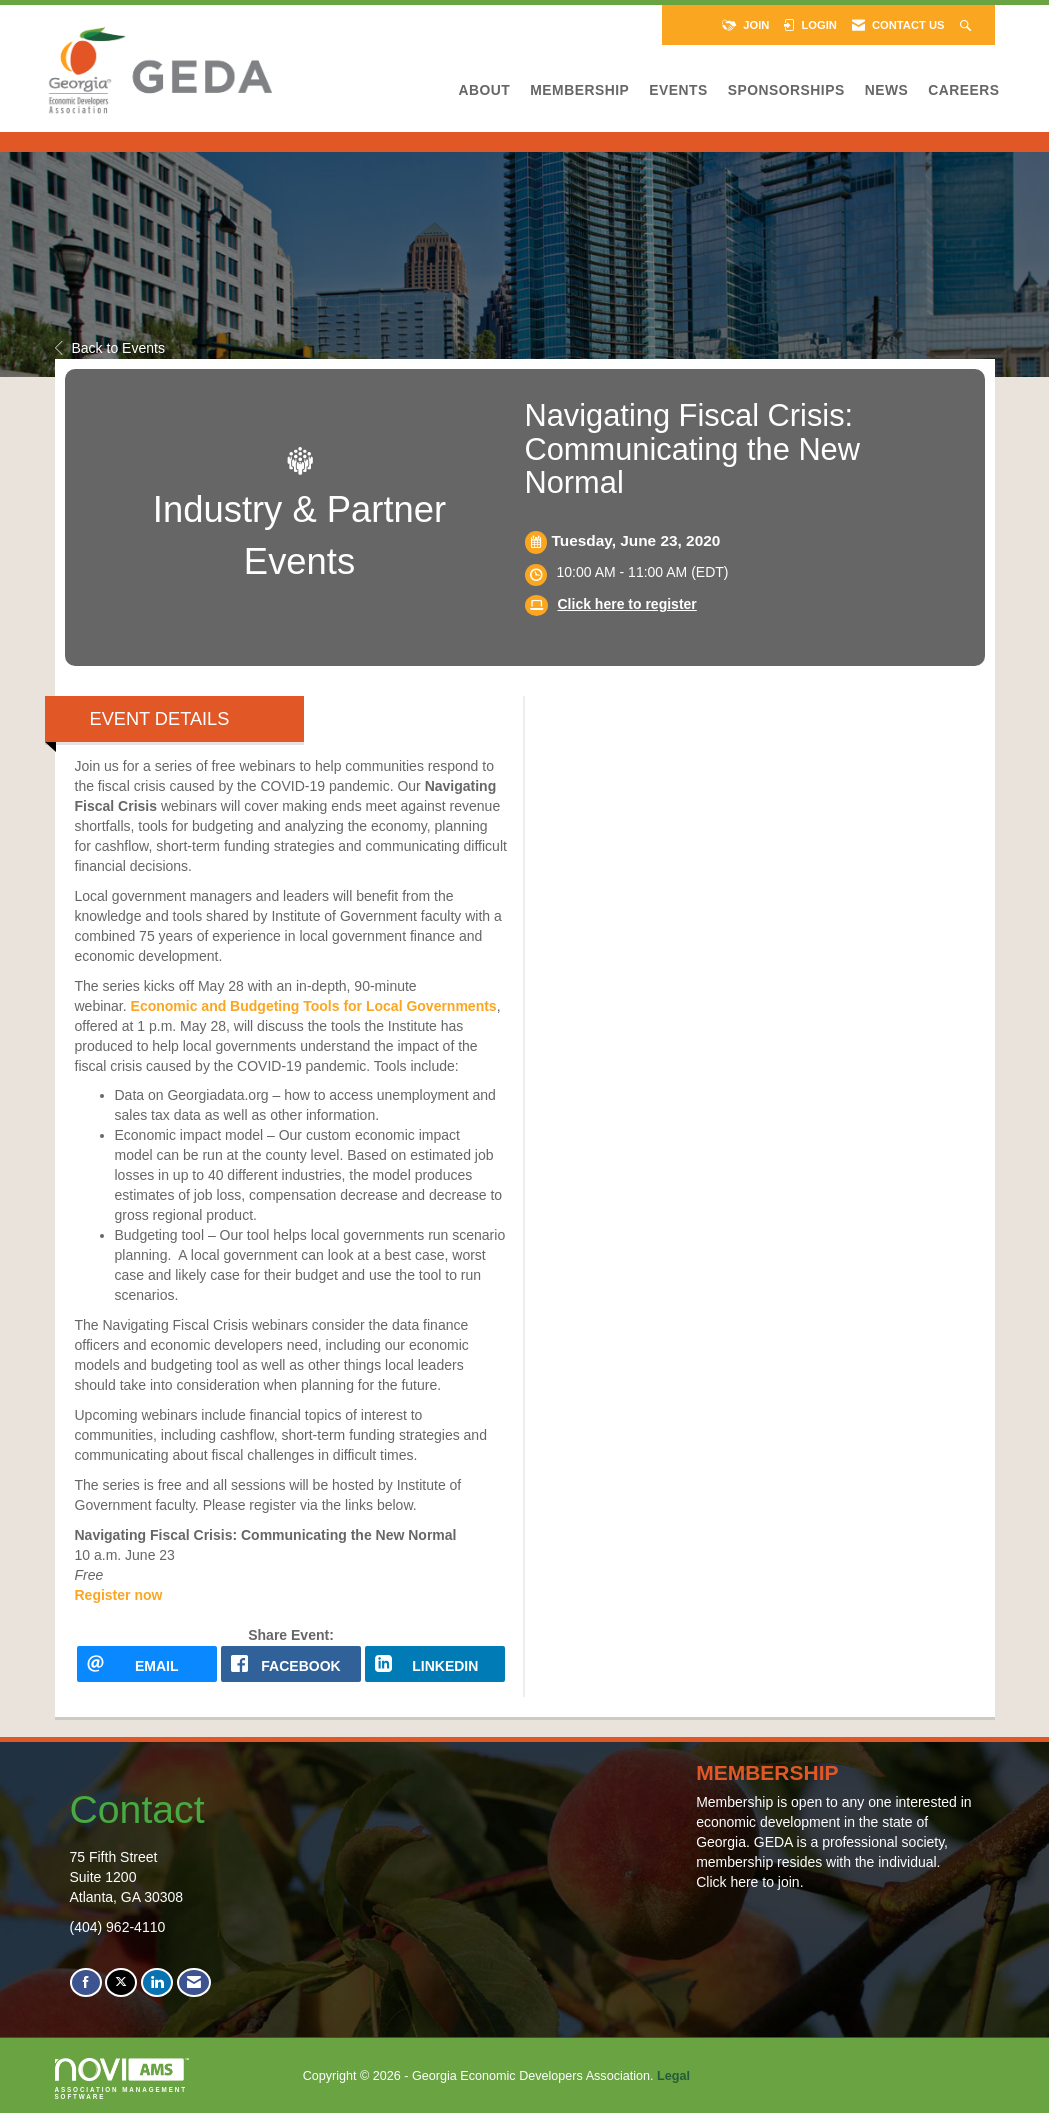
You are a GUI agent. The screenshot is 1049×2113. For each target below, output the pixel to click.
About (485, 90)
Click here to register (627, 604)
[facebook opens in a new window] (291, 1664)
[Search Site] (967, 25)
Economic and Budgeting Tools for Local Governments (314, 1006)
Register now (119, 1595)
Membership (579, 90)
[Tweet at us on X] (121, 1982)
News (887, 90)
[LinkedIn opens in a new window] (435, 1664)
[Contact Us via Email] (194, 1982)
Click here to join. (749, 1882)
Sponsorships (786, 90)
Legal (673, 2076)
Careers (963, 90)
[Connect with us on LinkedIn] (157, 1982)
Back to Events (110, 348)
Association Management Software (122, 2079)
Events (678, 90)
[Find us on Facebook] (86, 1982)
